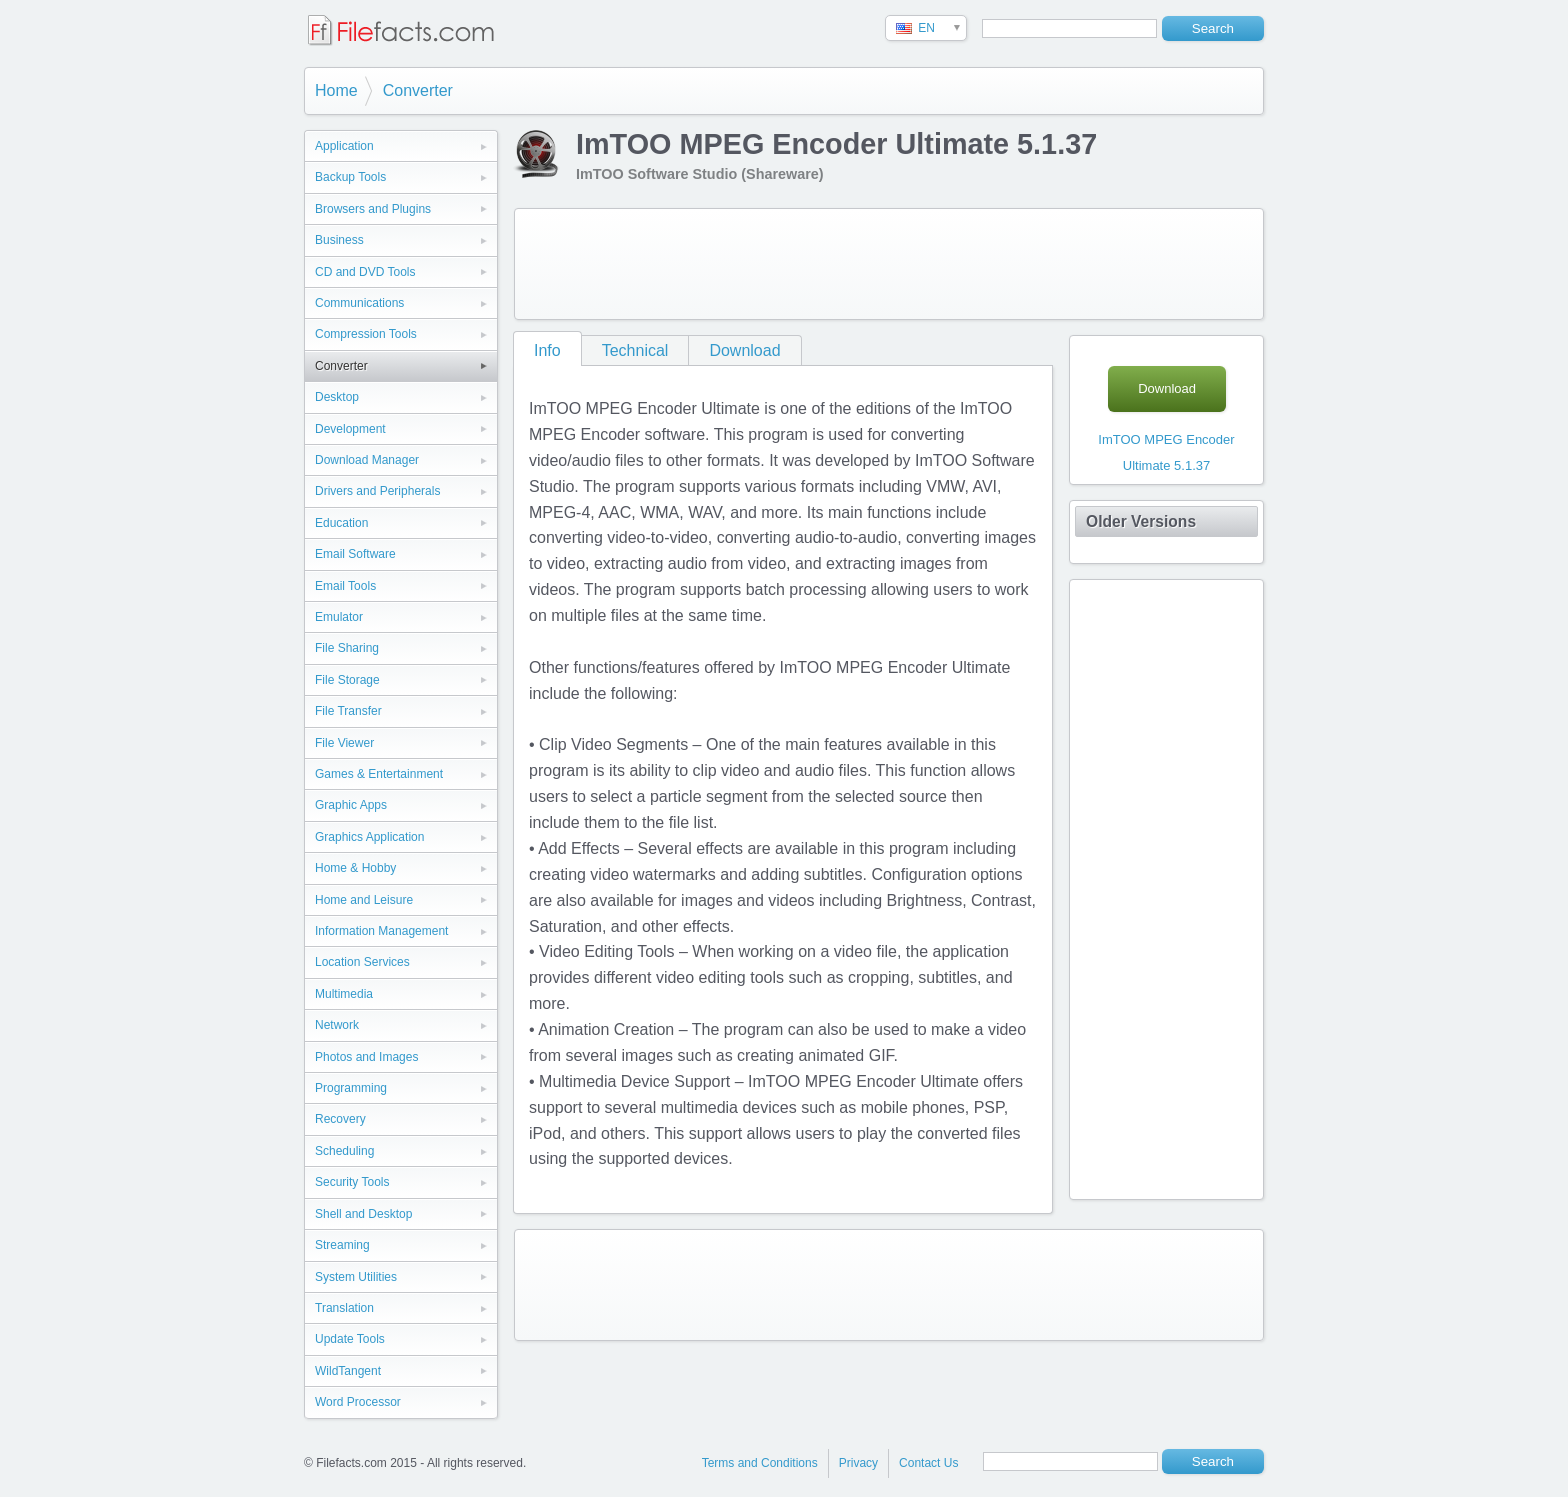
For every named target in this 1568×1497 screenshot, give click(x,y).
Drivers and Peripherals (377, 491)
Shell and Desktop (363, 1214)
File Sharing (347, 648)
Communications (359, 303)
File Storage (347, 680)
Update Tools (350, 1339)
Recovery (340, 1119)
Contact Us (928, 1463)
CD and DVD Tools (365, 272)
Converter (418, 90)
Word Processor (358, 1402)
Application (344, 146)
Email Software (355, 554)
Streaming (342, 1245)
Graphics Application (369, 837)
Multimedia (344, 994)
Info (547, 350)
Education (341, 523)
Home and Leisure (364, 900)
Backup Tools (350, 177)
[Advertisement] (889, 264)
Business (339, 240)
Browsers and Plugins (373, 209)
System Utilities (356, 1277)
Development (350, 429)
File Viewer (344, 743)
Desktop (337, 397)
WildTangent (348, 1371)
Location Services (362, 962)
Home (336, 90)
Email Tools (345, 586)
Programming (351, 1088)
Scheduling (344, 1151)
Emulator (339, 617)
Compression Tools (366, 334)
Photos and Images (366, 1057)
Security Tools (352, 1182)
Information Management (381, 931)
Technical (635, 350)
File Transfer (348, 711)
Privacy (858, 1463)
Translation (344, 1308)
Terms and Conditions (760, 1463)
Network (337, 1025)
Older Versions (1141, 521)
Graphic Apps (351, 805)
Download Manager (367, 460)
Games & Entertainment (379, 774)
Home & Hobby (355, 868)
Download (744, 350)
